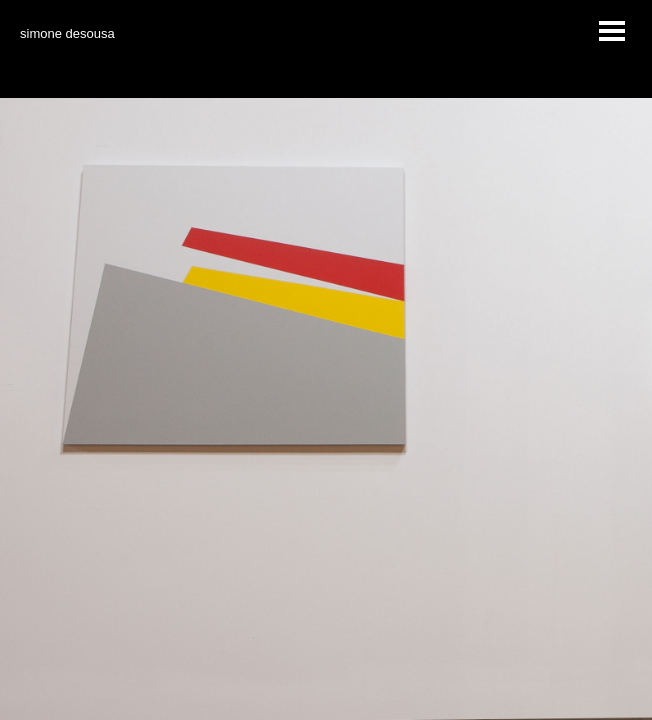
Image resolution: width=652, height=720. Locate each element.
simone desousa (67, 33)
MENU (612, 33)
